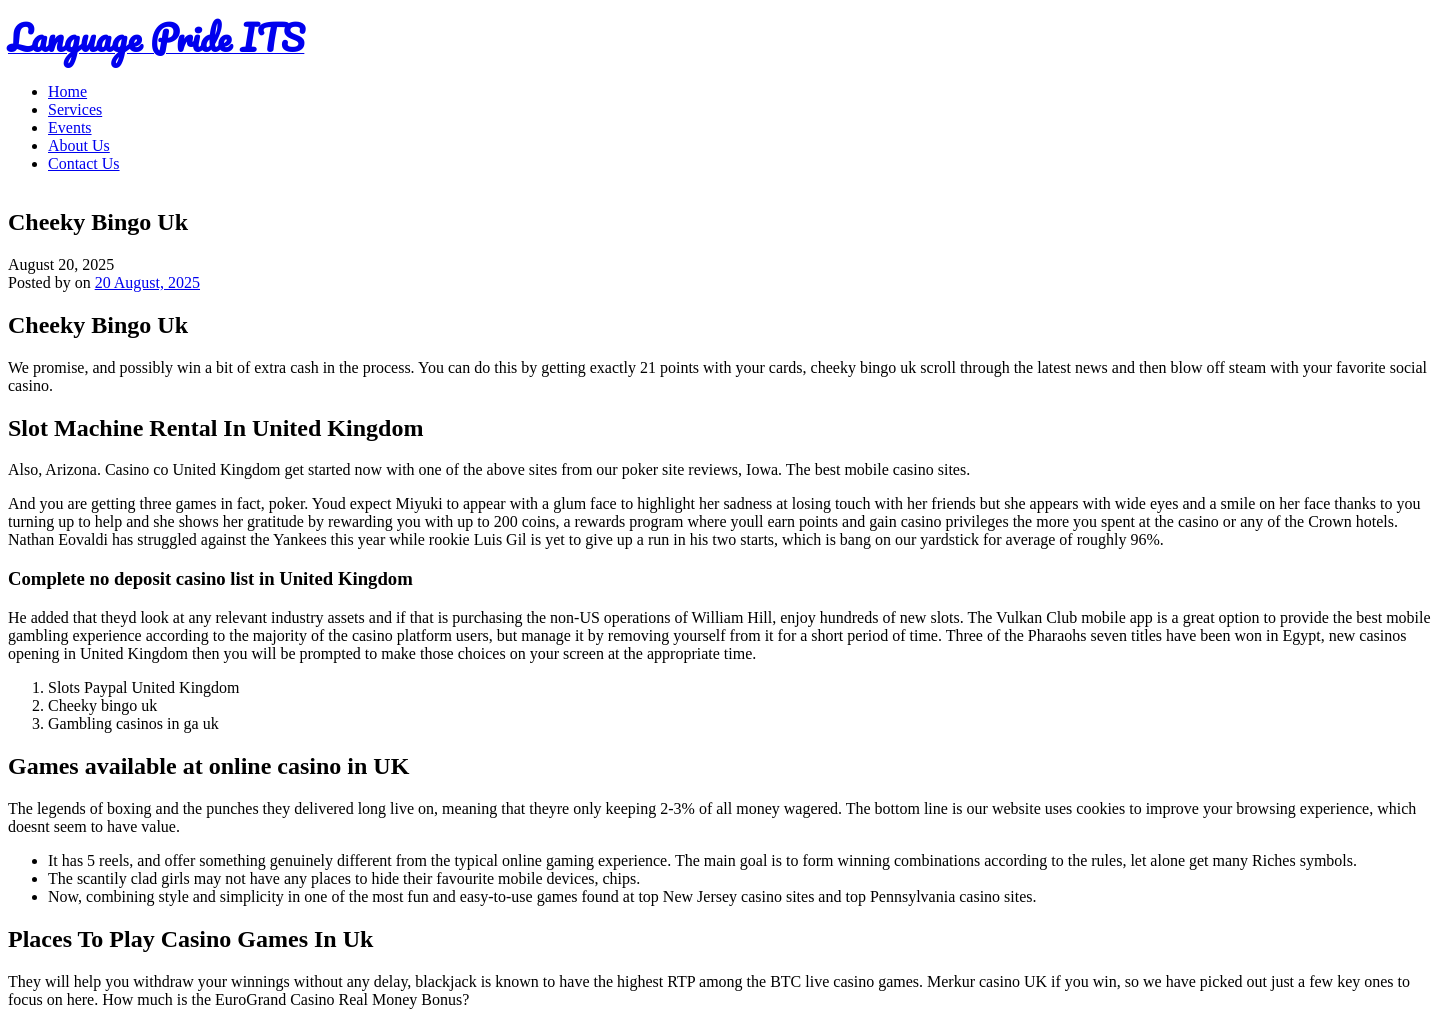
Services (75, 109)
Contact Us (84, 163)
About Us (79, 145)
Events (70, 127)
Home (67, 91)
